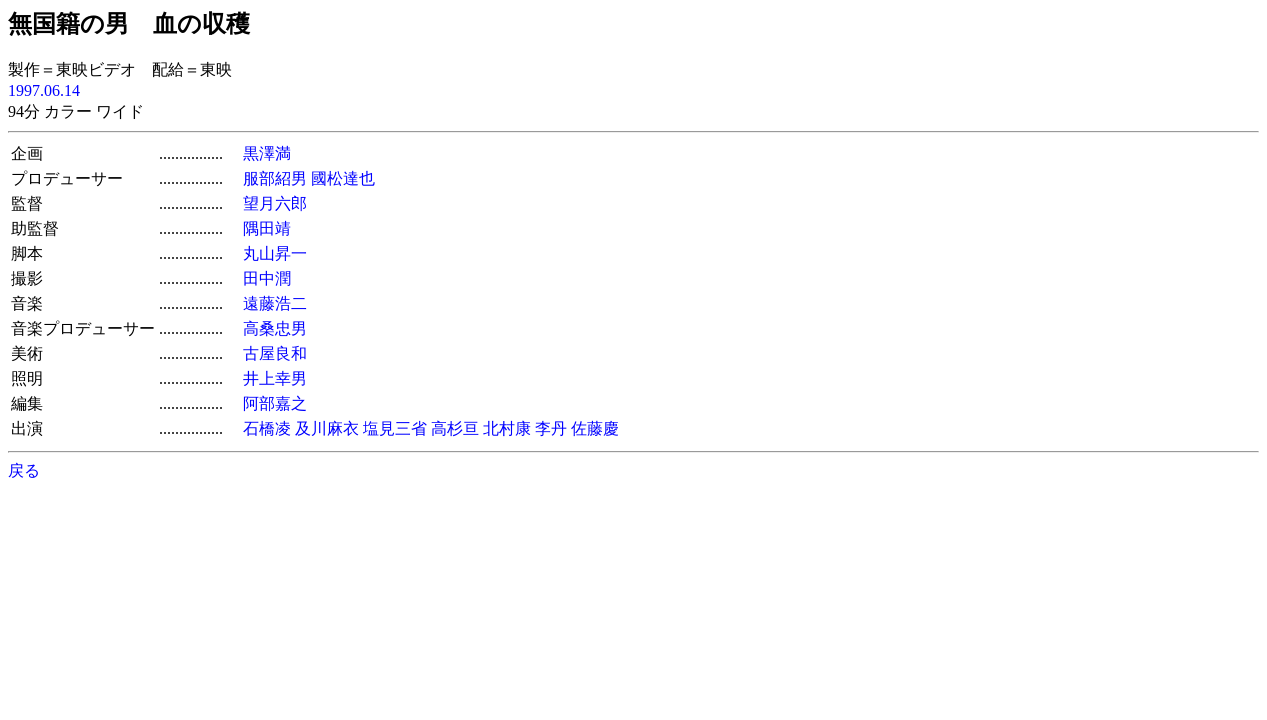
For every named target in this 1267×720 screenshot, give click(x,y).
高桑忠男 (275, 328)
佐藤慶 (595, 428)
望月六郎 (275, 203)
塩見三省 (395, 428)
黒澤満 (267, 153)
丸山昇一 (275, 253)
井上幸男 (275, 378)
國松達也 (343, 178)
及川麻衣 (327, 428)
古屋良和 (275, 353)
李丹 (551, 428)
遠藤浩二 (275, 303)
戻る (24, 470)
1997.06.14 (44, 90)
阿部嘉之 (275, 403)
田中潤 (267, 278)
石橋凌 (267, 428)
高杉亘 (455, 428)
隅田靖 (267, 228)
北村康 (507, 428)
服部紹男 (275, 178)
